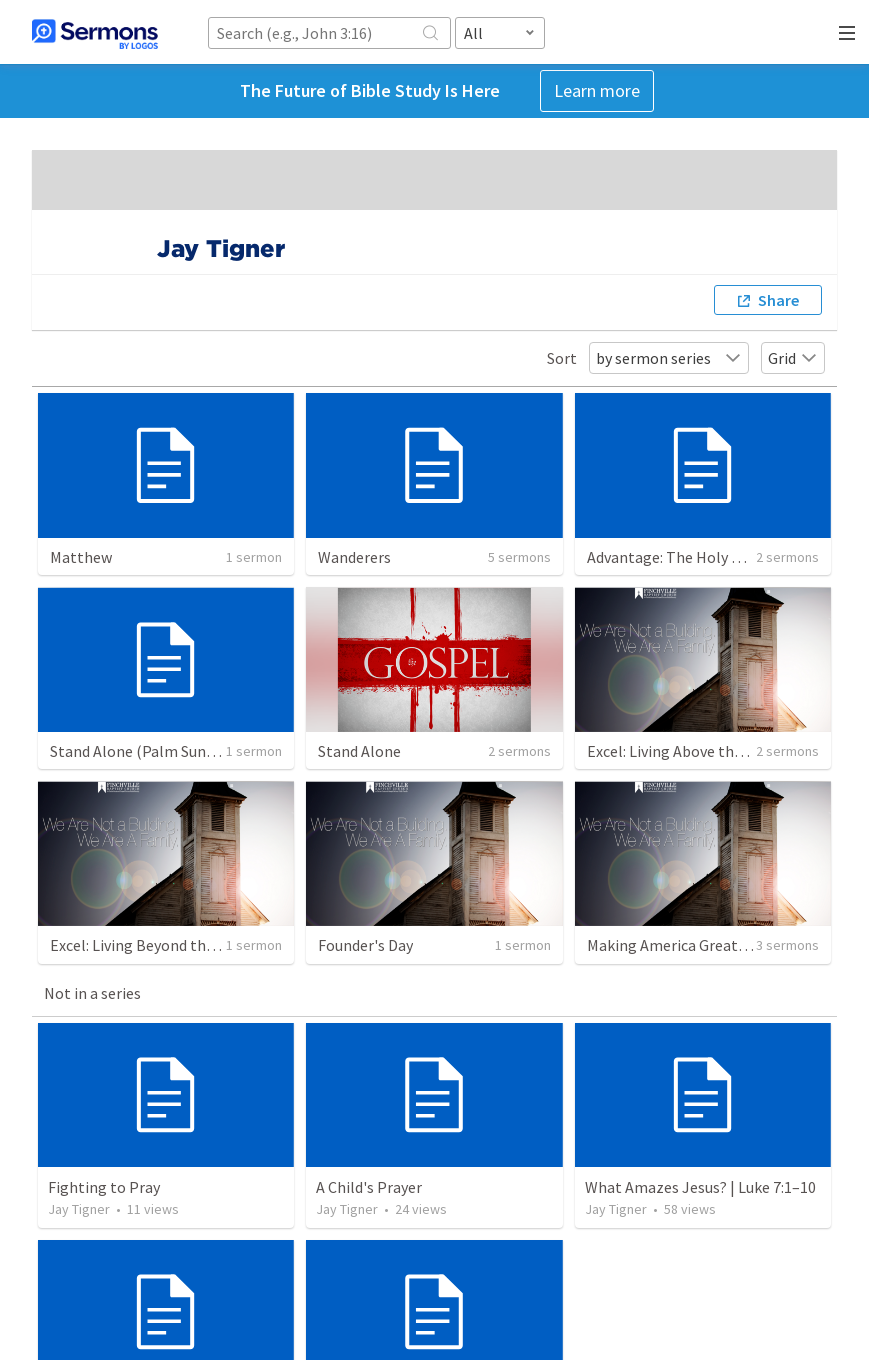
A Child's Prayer (369, 1187)
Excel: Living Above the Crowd (687, 751)
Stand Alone (359, 751)
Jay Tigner (79, 1209)
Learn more (597, 90)
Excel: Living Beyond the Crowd (155, 945)
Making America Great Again (683, 945)
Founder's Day (365, 945)
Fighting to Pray (104, 1187)
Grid (793, 358)
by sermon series (669, 358)
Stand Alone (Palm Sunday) (142, 751)
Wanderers (354, 557)
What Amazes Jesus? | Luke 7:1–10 (700, 1187)
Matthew (81, 557)
